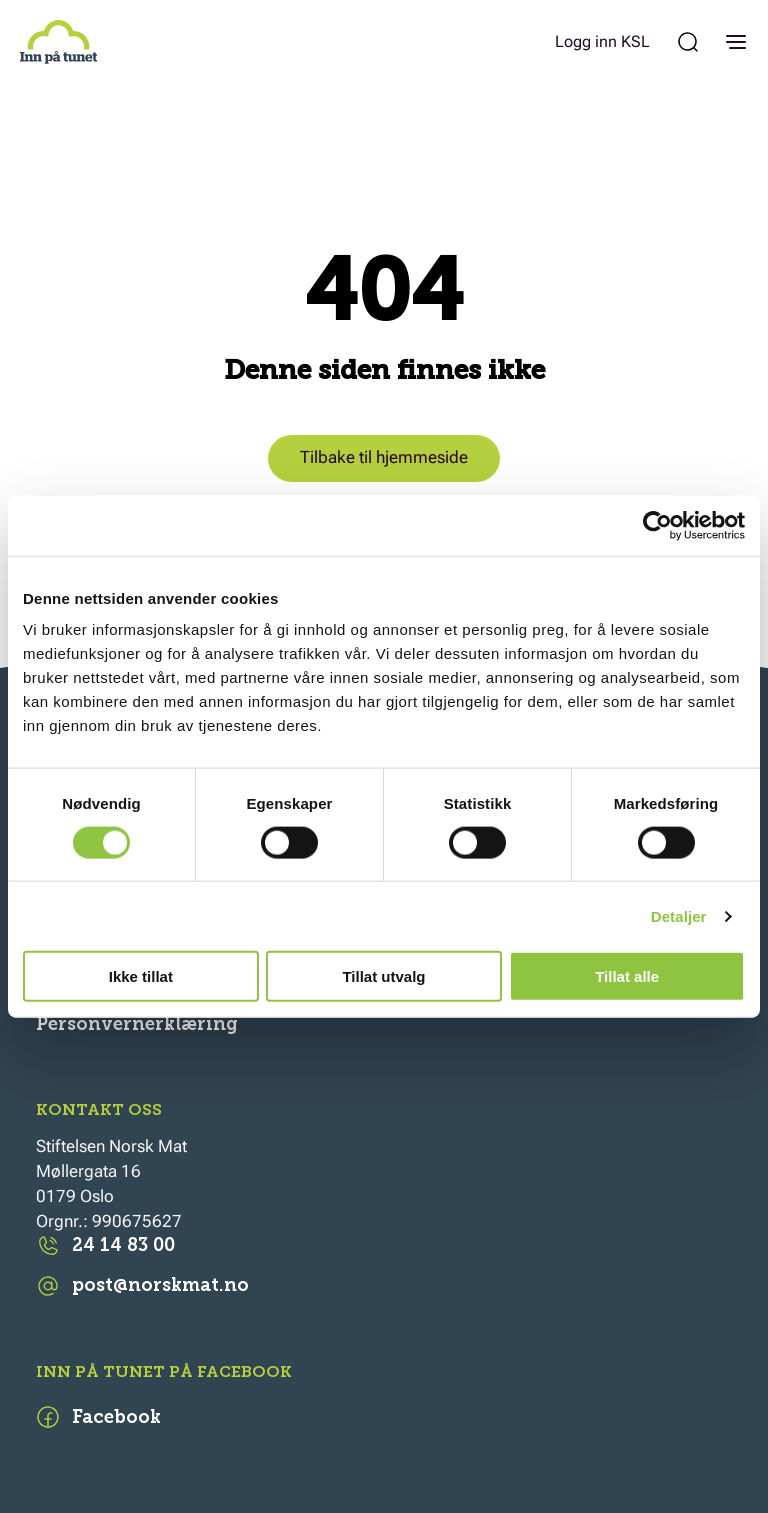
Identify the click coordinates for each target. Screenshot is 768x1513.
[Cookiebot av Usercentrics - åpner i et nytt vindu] (657, 525)
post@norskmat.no (142, 1286)
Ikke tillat (141, 976)
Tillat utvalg (383, 976)
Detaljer (679, 915)
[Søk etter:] (688, 42)
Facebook (98, 1417)
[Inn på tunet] (58, 42)
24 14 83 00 (105, 1246)
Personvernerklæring (137, 1024)
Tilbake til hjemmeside (384, 457)
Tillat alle (627, 976)
